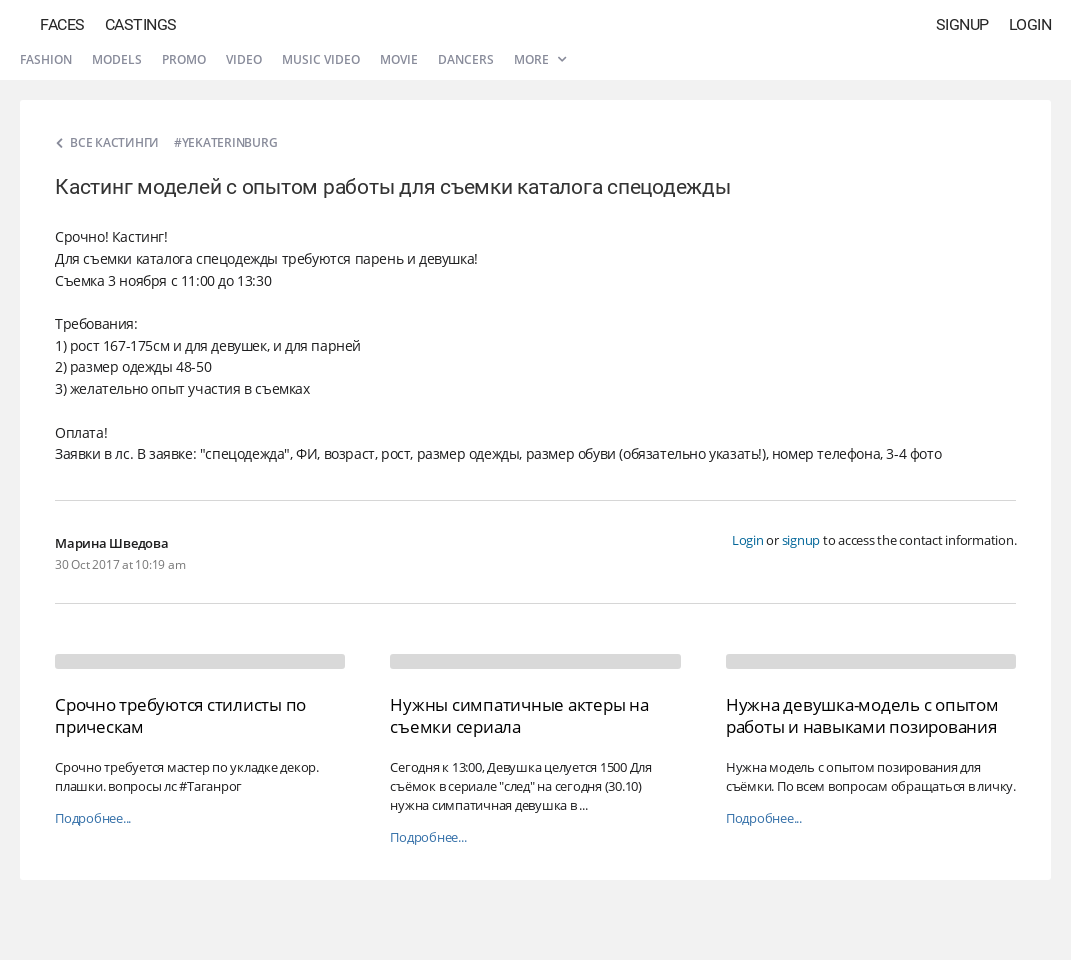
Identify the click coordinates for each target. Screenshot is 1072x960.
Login (1030, 24)
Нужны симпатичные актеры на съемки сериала (519, 715)
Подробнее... (93, 818)
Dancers (466, 59)
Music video (321, 59)
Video (244, 59)
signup (801, 540)
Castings (141, 24)
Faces (62, 24)
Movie (399, 59)
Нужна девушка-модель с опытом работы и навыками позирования (862, 715)
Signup (962, 24)
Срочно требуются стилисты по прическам (180, 715)
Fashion (46, 59)
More (540, 59)
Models (117, 59)
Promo (184, 59)
